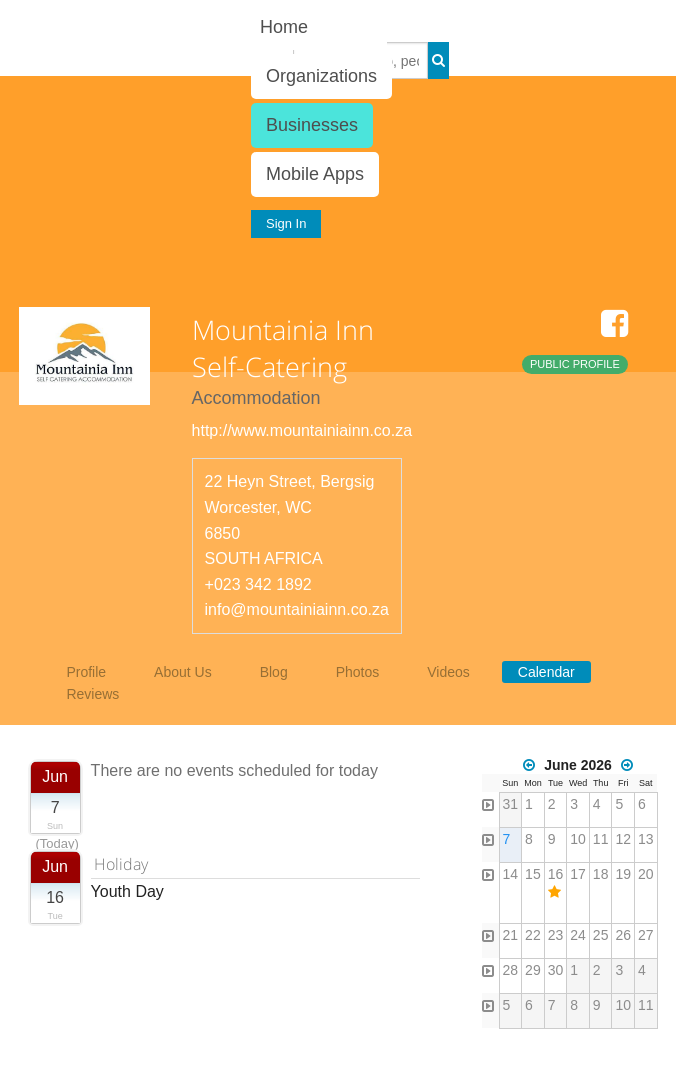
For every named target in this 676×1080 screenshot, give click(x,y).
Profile (86, 672)
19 (623, 874)
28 (511, 970)
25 (601, 935)
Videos (448, 672)
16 (556, 874)
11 (601, 839)
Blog (274, 672)
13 (646, 839)
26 (623, 935)
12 (623, 839)
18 (601, 874)
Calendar (546, 672)
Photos (358, 672)
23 (556, 935)
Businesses (312, 125)
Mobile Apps (315, 174)
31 (511, 804)
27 (646, 935)
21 (511, 935)
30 (556, 970)
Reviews (92, 694)
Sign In (286, 223)
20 (646, 874)
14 (511, 874)
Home (284, 27)
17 (578, 874)
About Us (183, 672)
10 (578, 839)
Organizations (321, 76)
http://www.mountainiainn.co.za (302, 430)
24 (578, 935)
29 (533, 970)
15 (533, 874)
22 (533, 935)
